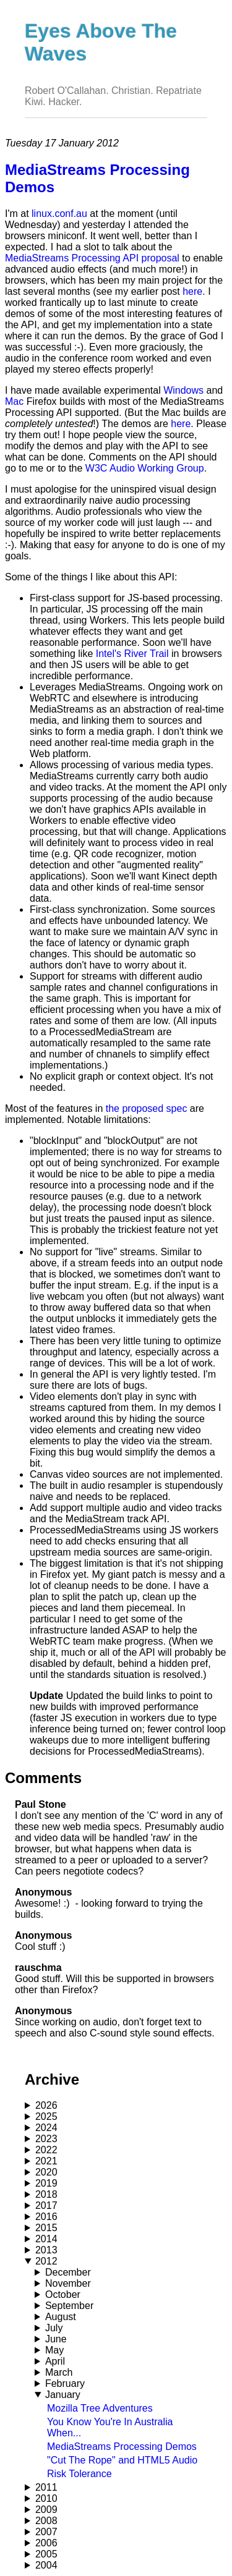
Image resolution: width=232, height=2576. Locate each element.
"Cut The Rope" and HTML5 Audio (122, 2460)
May (54, 2350)
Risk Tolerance (79, 2473)
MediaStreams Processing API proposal (92, 258)
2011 (46, 2487)
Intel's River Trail (132, 653)
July (53, 2328)
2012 (46, 2261)
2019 (46, 2183)
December (68, 2272)
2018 (46, 2194)
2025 (46, 2116)
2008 (46, 2520)
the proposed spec (146, 1108)
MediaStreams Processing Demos (122, 2446)
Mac (14, 401)
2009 (46, 2509)
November (68, 2283)
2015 (46, 2227)
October (62, 2294)
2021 (46, 2161)
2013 (46, 2250)
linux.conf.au (59, 213)
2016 (46, 2216)
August (60, 2316)
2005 (46, 2554)
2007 (46, 2532)
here (192, 291)
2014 (46, 2239)
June (56, 2339)
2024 (46, 2127)
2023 (46, 2138)
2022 (46, 2150)
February (65, 2383)
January (62, 2394)
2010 (46, 2498)
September (69, 2305)
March (58, 2372)
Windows (183, 390)
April (55, 2361)
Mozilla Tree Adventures (100, 2408)
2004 (46, 2565)
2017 (46, 2205)
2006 (46, 2543)
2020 (46, 2172)
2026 (46, 2105)
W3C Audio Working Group (144, 468)
